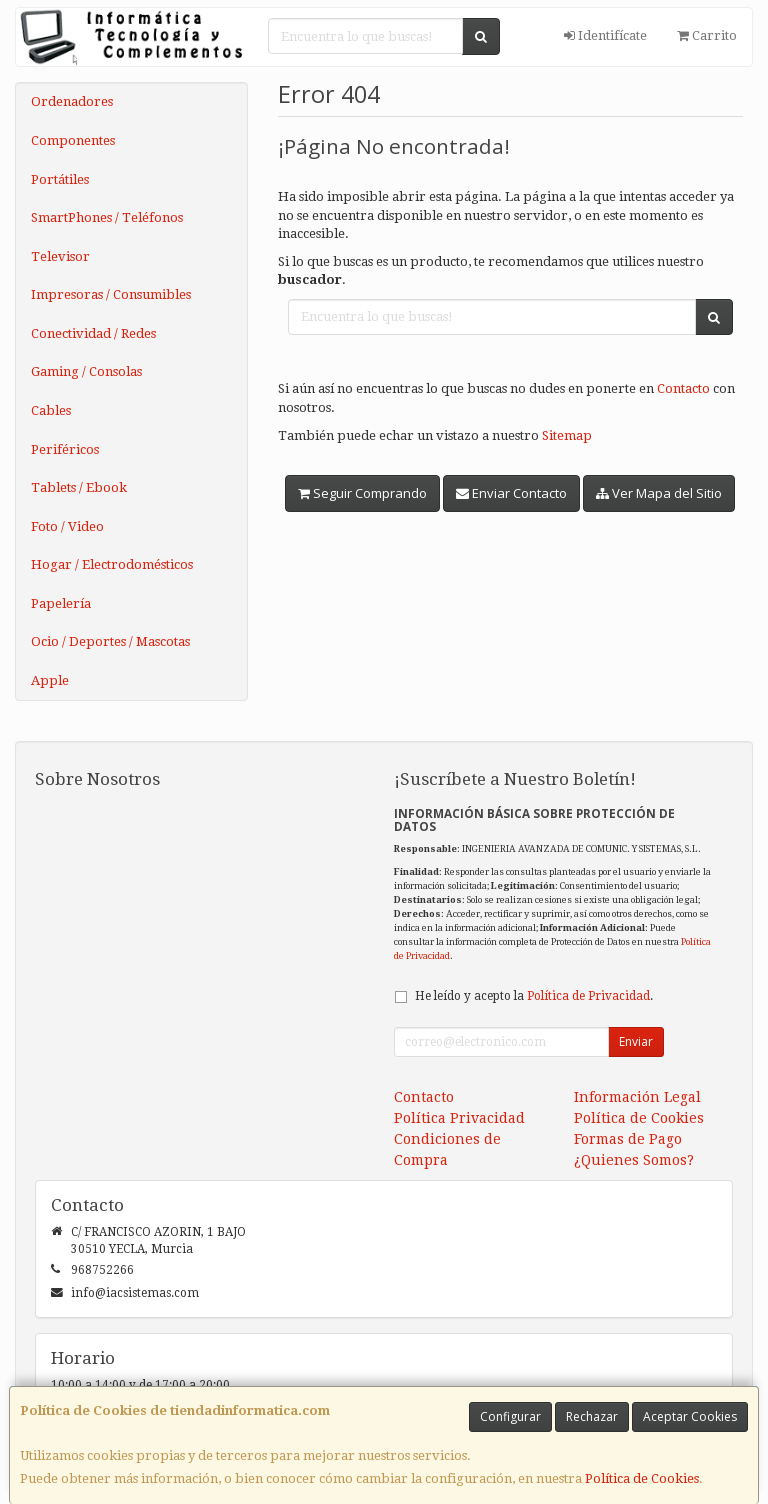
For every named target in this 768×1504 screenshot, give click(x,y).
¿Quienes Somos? (634, 1160)
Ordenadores (72, 101)
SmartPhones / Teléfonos (107, 217)
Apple (50, 680)
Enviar (636, 1041)
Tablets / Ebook (79, 487)
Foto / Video (67, 526)
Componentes (73, 140)
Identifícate (605, 35)
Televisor (60, 256)
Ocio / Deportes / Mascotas (110, 641)
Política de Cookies (642, 1478)
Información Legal (637, 1097)
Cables (51, 410)
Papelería (61, 603)
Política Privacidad (459, 1118)
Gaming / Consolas (86, 371)
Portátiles (60, 179)
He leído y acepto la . (534, 996)
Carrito (707, 35)
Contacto (683, 388)
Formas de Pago (628, 1139)
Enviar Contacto (511, 493)
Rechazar (592, 1416)
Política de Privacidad (588, 996)
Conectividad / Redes (93, 333)
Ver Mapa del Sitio (659, 493)
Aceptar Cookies (690, 1416)
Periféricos (65, 449)
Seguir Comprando (362, 493)
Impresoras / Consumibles (111, 294)
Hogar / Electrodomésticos (112, 564)
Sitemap (567, 435)
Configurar (510, 1416)
